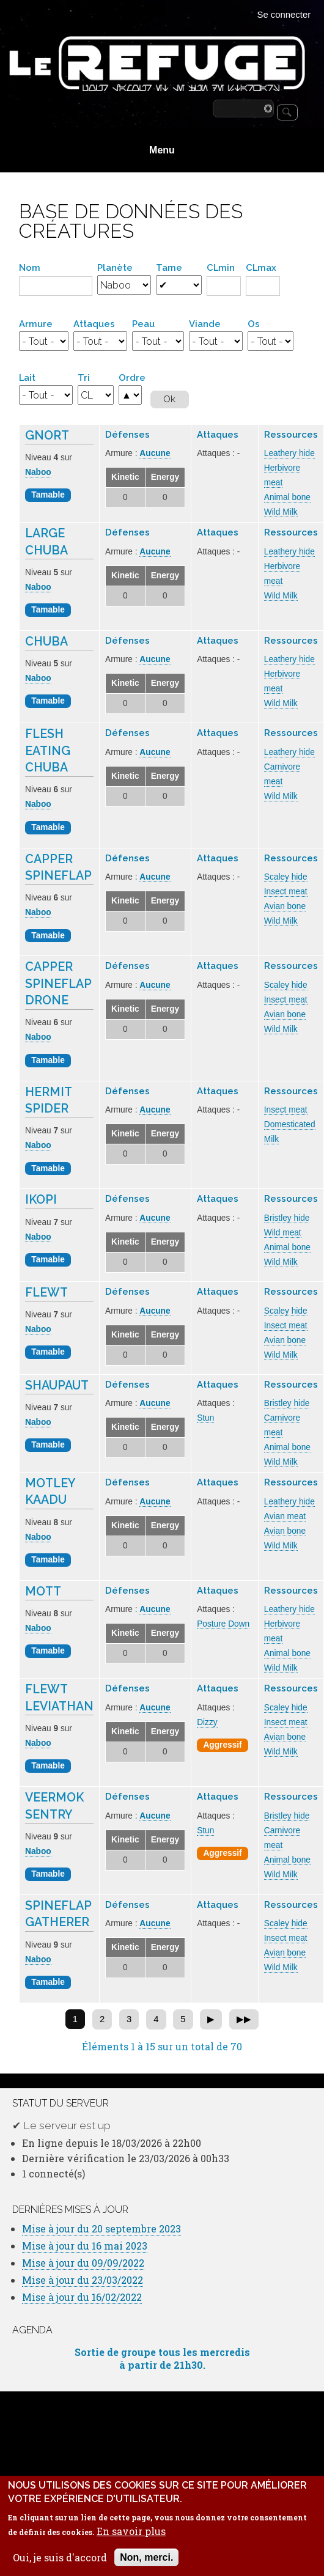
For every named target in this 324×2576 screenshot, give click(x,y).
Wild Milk (281, 512)
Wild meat (282, 1232)
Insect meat (285, 891)
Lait (27, 377)
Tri (84, 377)
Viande (205, 323)
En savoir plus (131, 2544)
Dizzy (207, 1722)
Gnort (47, 436)
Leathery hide (289, 453)
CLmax (261, 267)
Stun (205, 1417)
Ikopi (41, 1200)
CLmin (221, 267)
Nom (29, 267)
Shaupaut (57, 1385)
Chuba (46, 642)
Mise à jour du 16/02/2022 (82, 2297)
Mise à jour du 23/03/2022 (82, 2279)
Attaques (94, 323)
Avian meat (285, 1516)
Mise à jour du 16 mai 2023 (84, 2245)
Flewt (46, 1293)
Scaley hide (285, 876)
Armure (36, 323)
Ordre (132, 377)
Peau (143, 323)
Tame (169, 267)
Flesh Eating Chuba (47, 751)
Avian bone (285, 906)
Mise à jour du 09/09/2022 (83, 2262)
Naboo (38, 472)
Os (254, 323)
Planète (115, 267)
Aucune (154, 453)
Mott (43, 1591)
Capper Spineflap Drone (58, 983)
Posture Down (223, 1623)
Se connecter (284, 15)
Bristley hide (287, 1218)
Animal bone (287, 497)
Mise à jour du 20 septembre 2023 (101, 2228)
